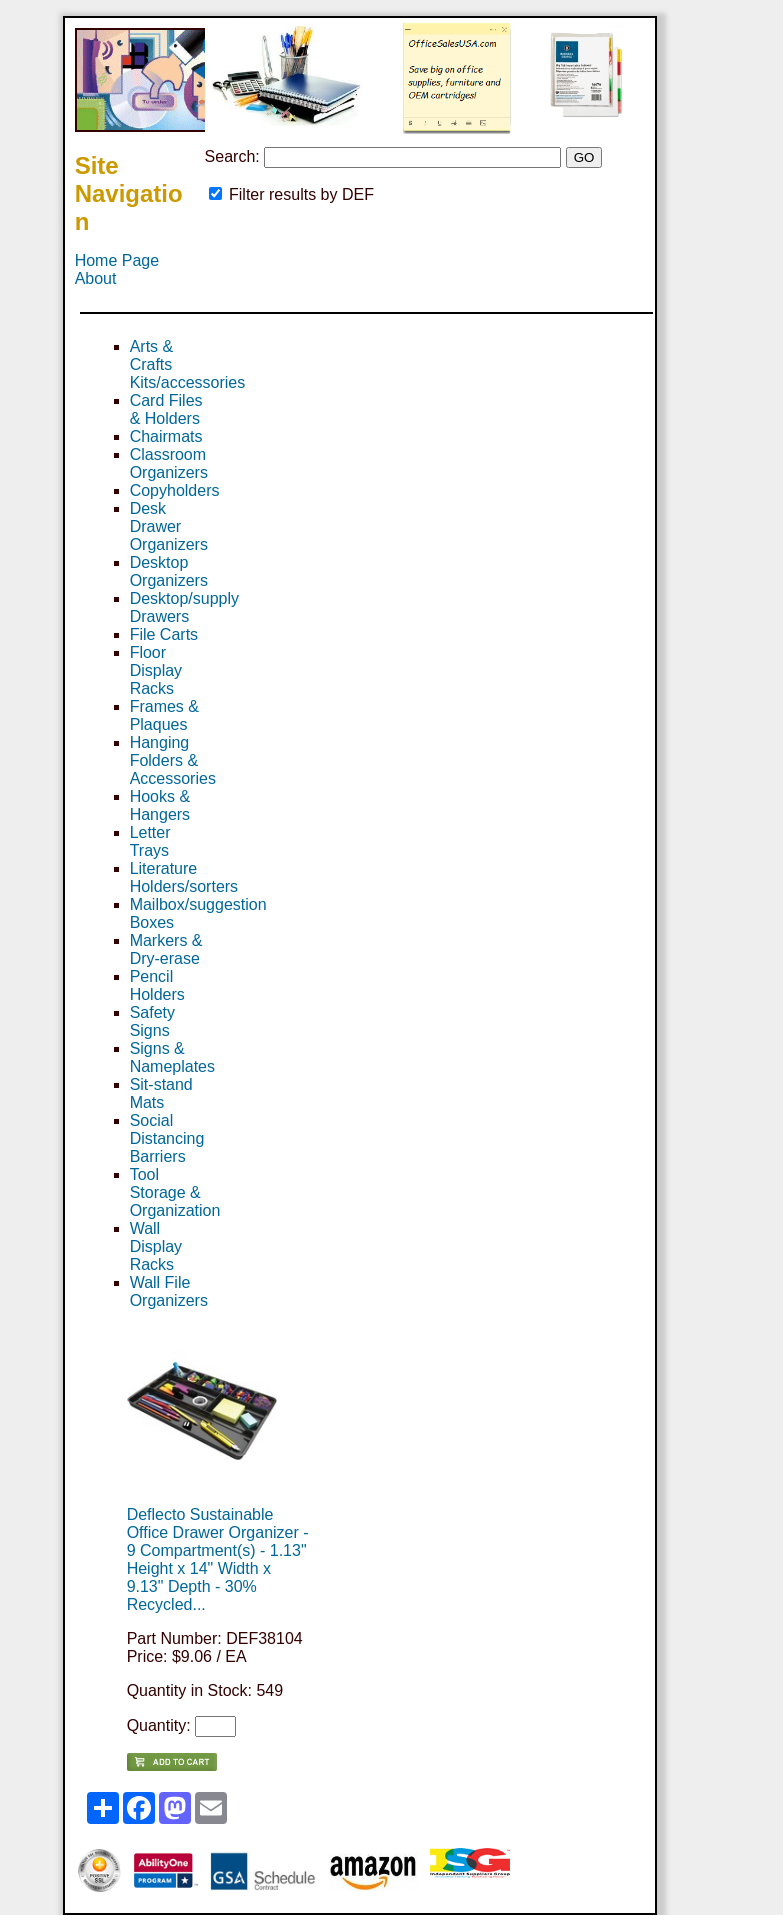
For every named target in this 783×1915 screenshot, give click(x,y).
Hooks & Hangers (160, 805)
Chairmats (166, 436)
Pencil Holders (157, 985)
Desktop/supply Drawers (184, 607)
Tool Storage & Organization (175, 1192)
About (96, 278)
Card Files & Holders (166, 409)
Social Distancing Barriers (167, 1138)
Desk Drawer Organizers (169, 526)
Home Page (117, 260)
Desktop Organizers (169, 571)
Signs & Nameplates (172, 1057)
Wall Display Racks (156, 1246)
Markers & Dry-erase (166, 949)
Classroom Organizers (169, 463)
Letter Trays (150, 841)
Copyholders (175, 490)
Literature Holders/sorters (184, 877)
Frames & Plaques (164, 715)
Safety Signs (152, 1021)
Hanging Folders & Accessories (173, 760)
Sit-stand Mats (161, 1093)
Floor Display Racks (156, 670)
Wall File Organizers (169, 1291)
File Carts (164, 634)
